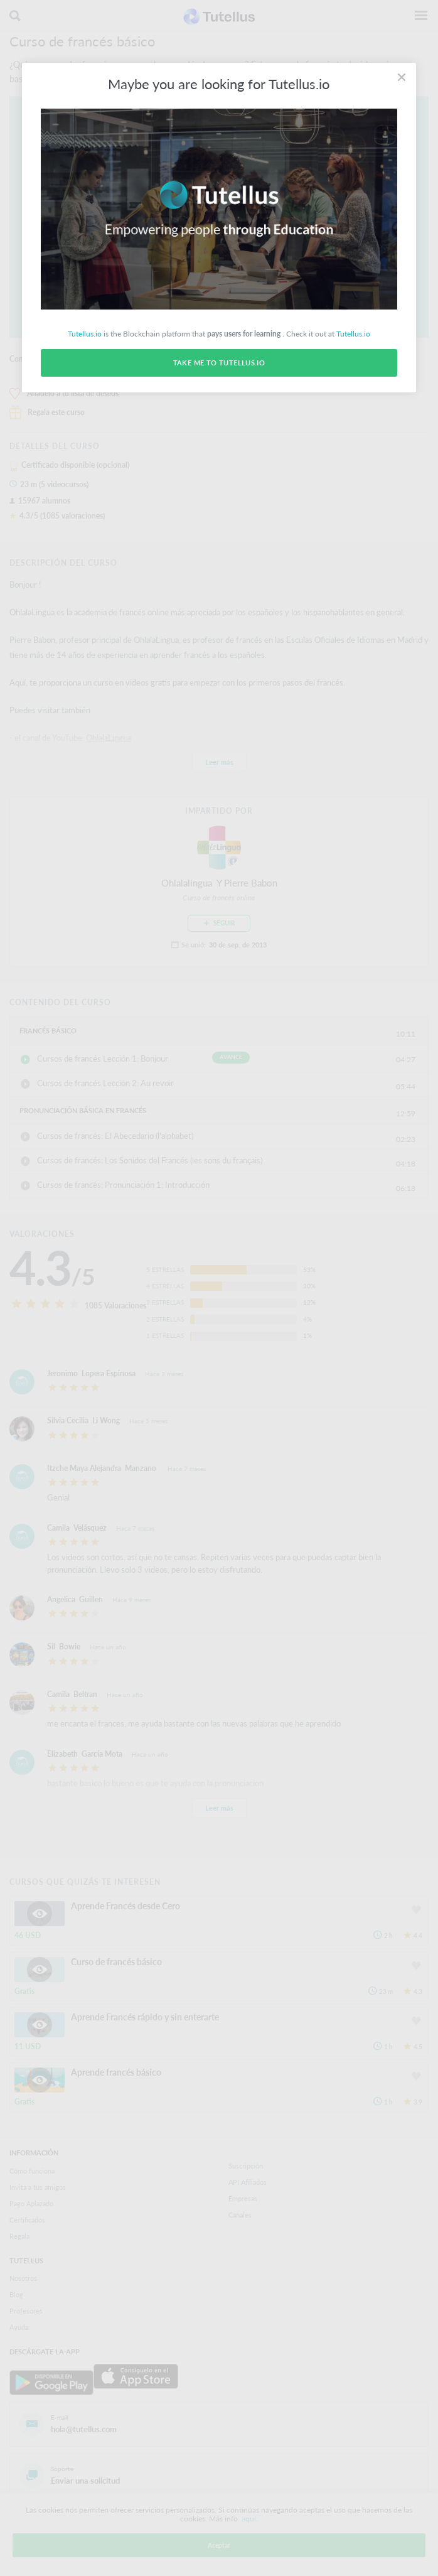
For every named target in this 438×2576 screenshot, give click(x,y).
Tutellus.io (85, 333)
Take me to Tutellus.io (219, 362)
